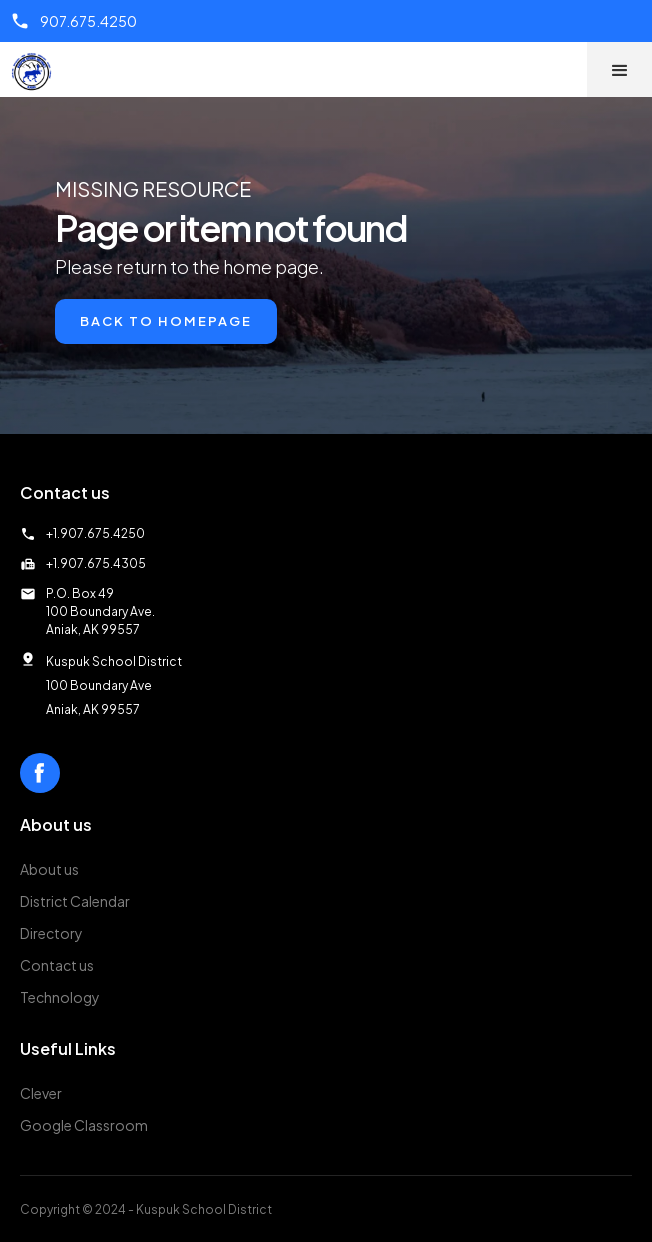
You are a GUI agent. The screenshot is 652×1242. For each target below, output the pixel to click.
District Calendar (75, 901)
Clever (41, 1093)
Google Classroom (84, 1125)
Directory (51, 933)
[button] (619, 69)
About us (49, 869)
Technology (60, 997)
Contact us (57, 965)
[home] (36, 72)
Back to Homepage (166, 321)
